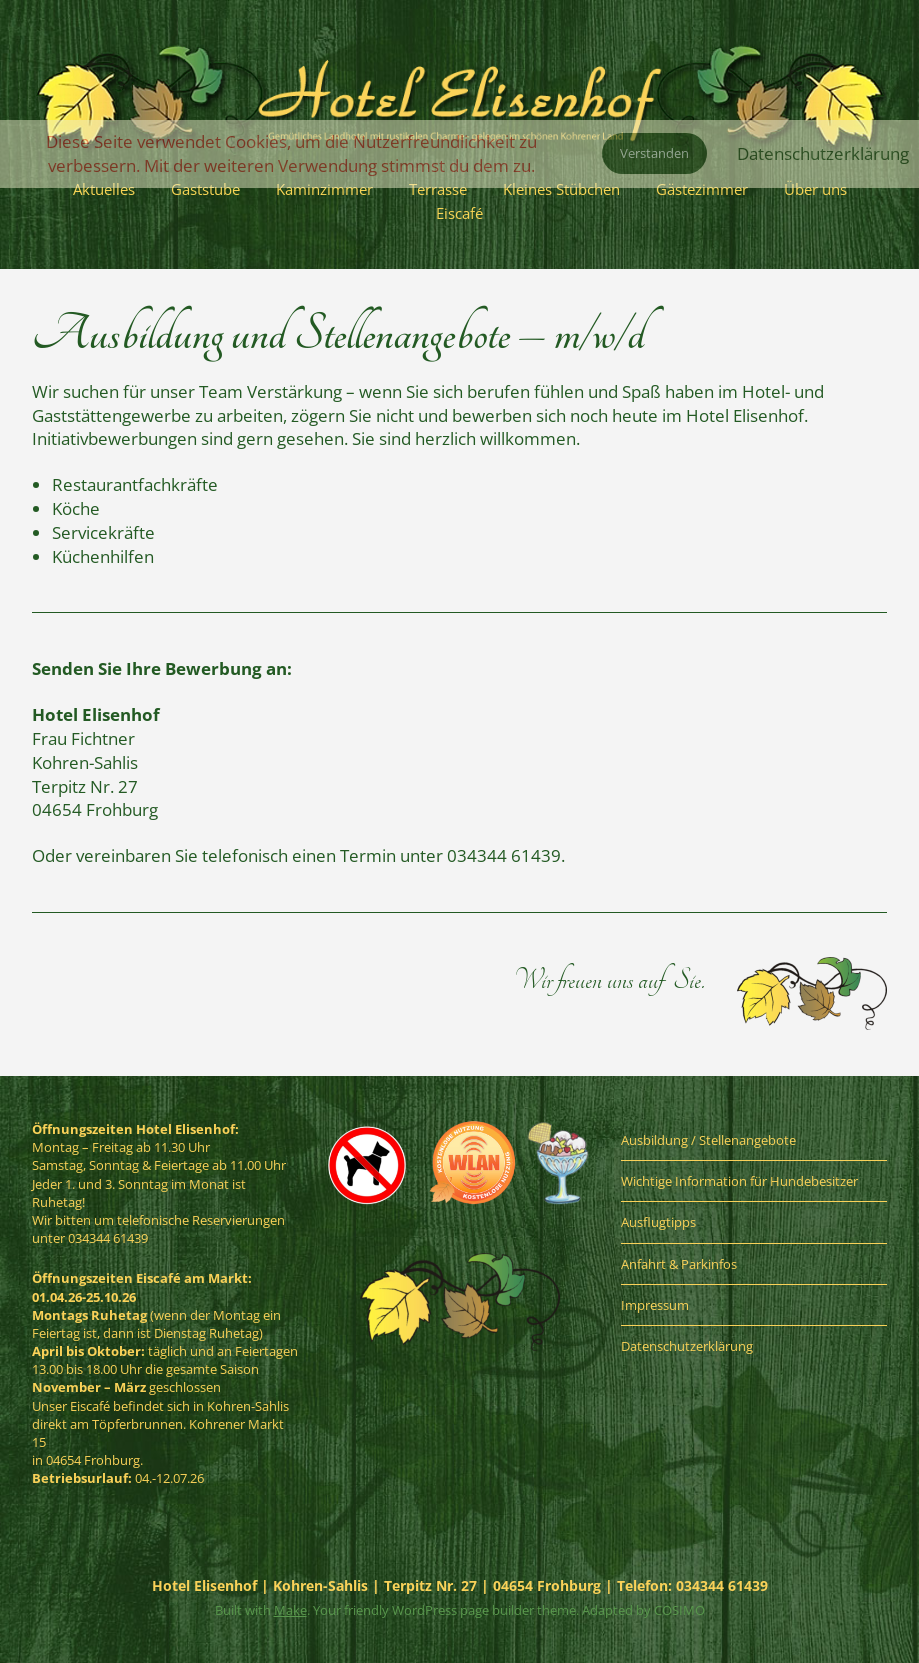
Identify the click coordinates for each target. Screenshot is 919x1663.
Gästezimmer (702, 189)
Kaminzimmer (324, 189)
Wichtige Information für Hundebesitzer (739, 1181)
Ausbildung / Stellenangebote (708, 1140)
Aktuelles (104, 189)
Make (290, 1610)
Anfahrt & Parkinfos (679, 1264)
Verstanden (654, 153)
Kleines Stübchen (561, 189)
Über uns (815, 189)
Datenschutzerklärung (687, 1346)
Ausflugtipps (658, 1222)
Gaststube (205, 189)
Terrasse (438, 189)
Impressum (655, 1305)
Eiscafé (459, 213)
